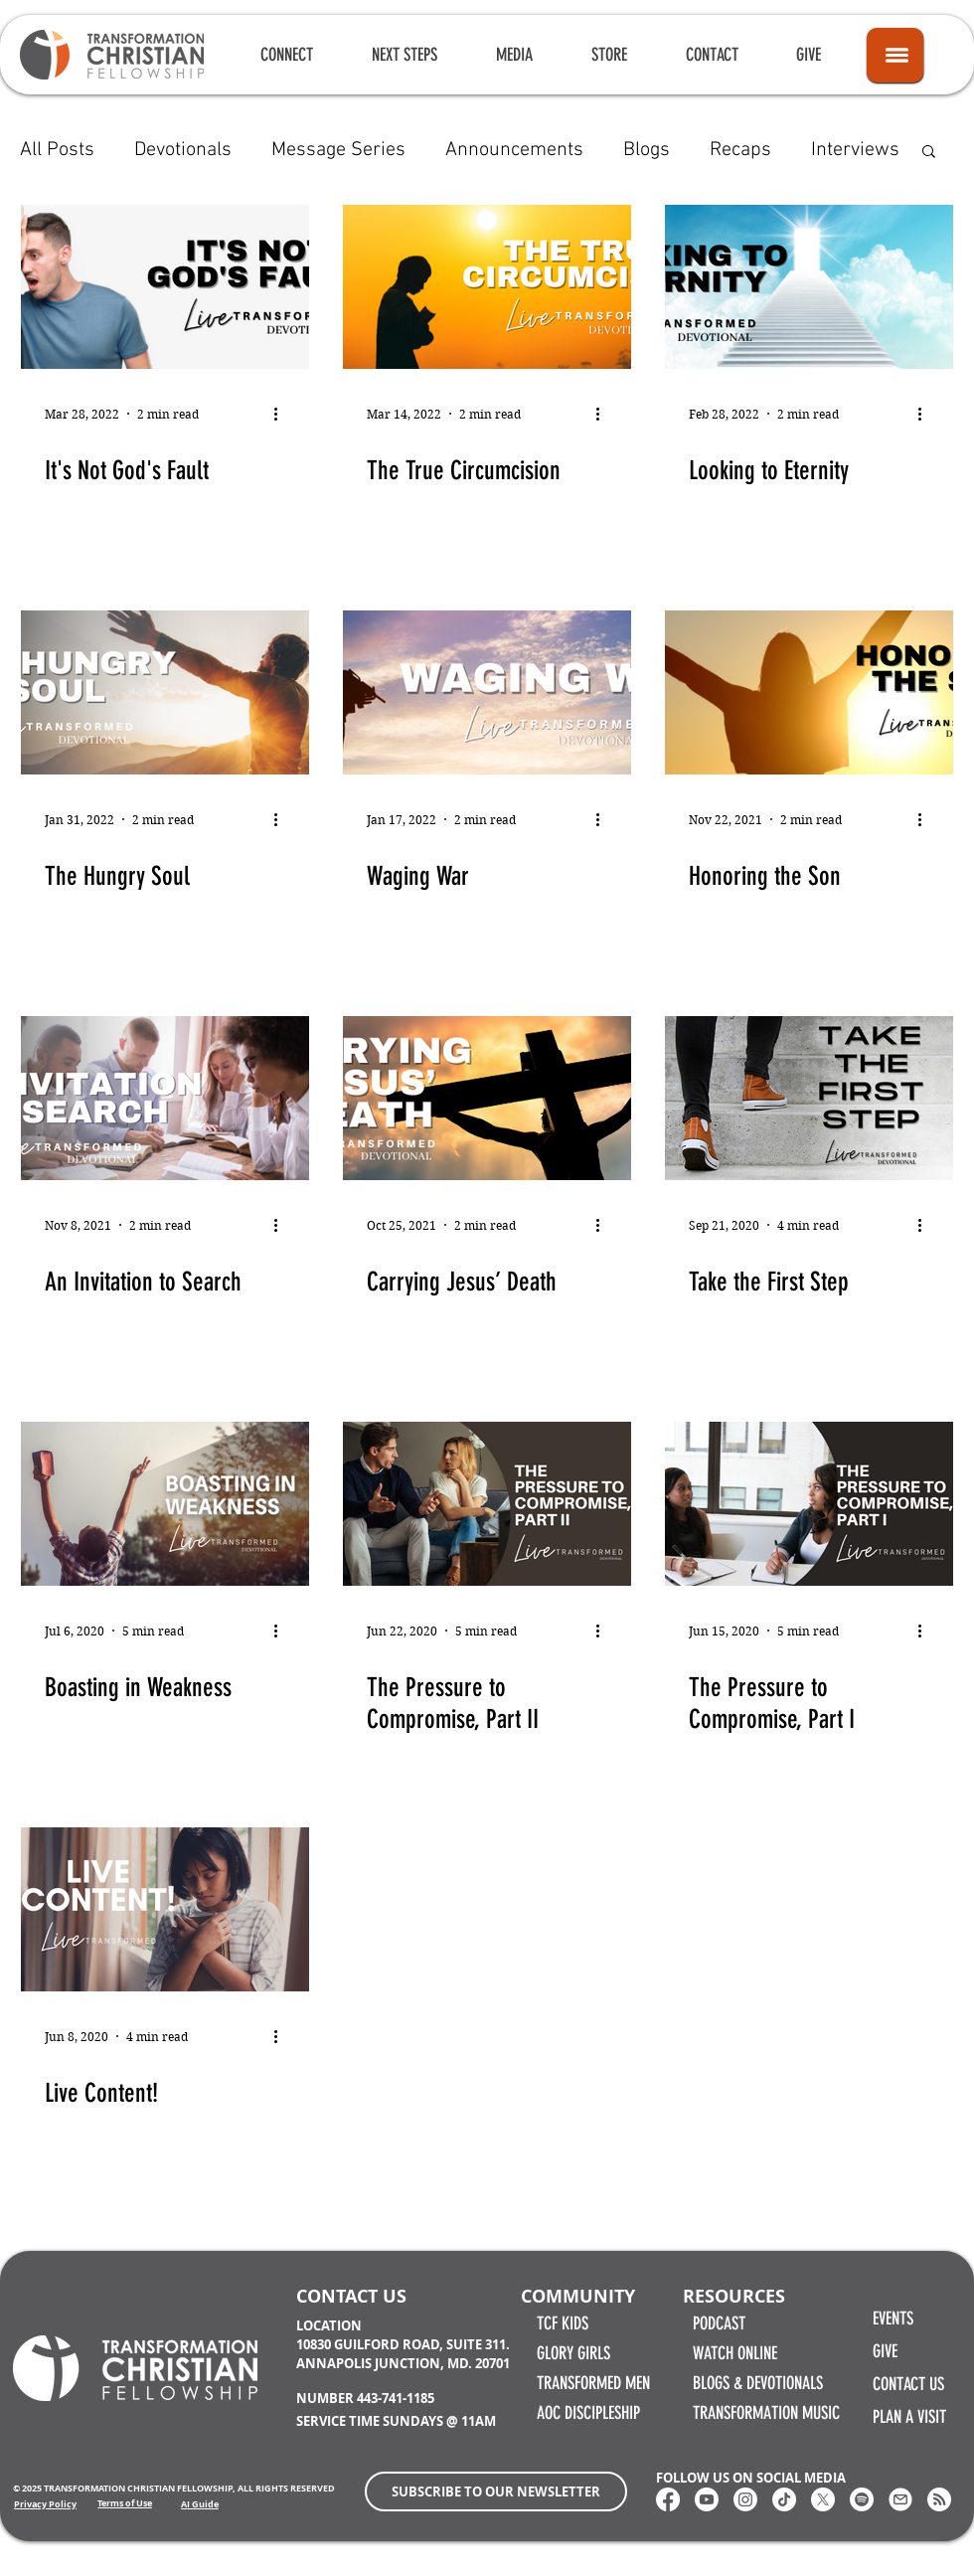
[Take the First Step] (809, 1098)
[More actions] (282, 414)
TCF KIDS (562, 2323)
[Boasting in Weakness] (165, 1504)
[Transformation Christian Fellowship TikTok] (784, 2499)
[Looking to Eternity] (809, 287)
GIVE (885, 2351)
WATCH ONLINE (735, 2353)
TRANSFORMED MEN (593, 2383)
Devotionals (183, 150)
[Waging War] (487, 692)
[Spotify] (862, 2499)
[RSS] (939, 2499)
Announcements (514, 150)
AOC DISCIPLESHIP (588, 2413)
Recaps (740, 150)
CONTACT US (908, 2384)
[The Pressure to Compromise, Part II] (487, 1504)
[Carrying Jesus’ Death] (487, 1098)
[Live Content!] (165, 1909)
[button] (286, 55)
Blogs (646, 150)
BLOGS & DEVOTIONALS (758, 2383)
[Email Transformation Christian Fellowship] (900, 2499)
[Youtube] (707, 2499)
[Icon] (895, 55)
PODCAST (719, 2323)
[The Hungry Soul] (165, 692)
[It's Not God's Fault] (165, 287)
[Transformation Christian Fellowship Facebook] (668, 2499)
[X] (823, 2499)
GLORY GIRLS (573, 2353)
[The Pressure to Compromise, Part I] (809, 1504)
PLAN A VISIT (909, 2417)
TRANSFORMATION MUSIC (766, 2413)
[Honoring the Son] (809, 692)
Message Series (338, 150)
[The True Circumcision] (487, 287)
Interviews (855, 150)
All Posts (57, 150)
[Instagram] (745, 2499)
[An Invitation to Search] (165, 1098)
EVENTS (893, 2318)
